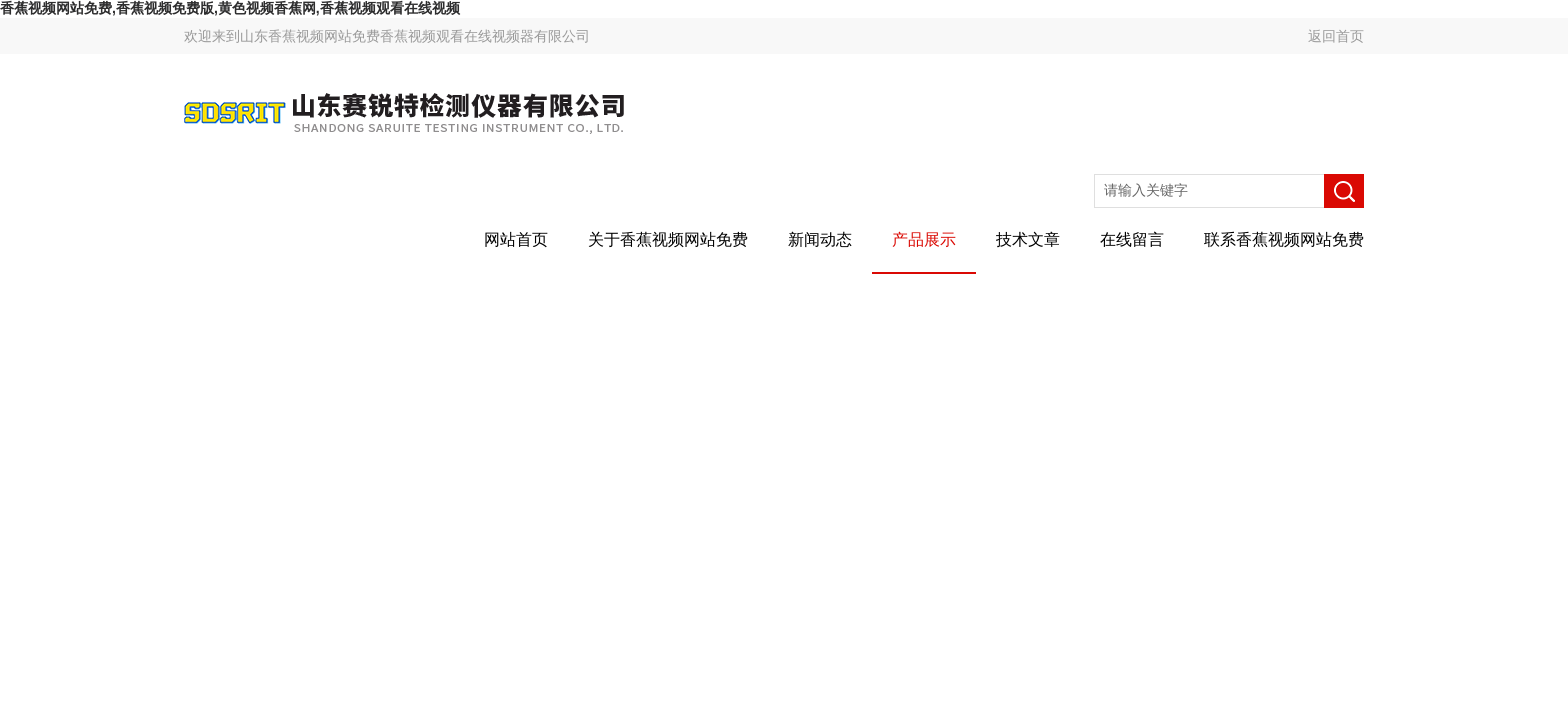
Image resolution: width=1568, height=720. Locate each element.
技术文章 (1028, 239)
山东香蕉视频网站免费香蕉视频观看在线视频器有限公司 (415, 36)
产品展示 (924, 239)
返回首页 (1336, 36)
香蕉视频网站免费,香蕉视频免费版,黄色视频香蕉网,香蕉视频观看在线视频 (230, 8)
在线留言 (1132, 239)
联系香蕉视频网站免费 (1284, 239)
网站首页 (516, 239)
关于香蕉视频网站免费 (668, 239)
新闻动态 (820, 239)
